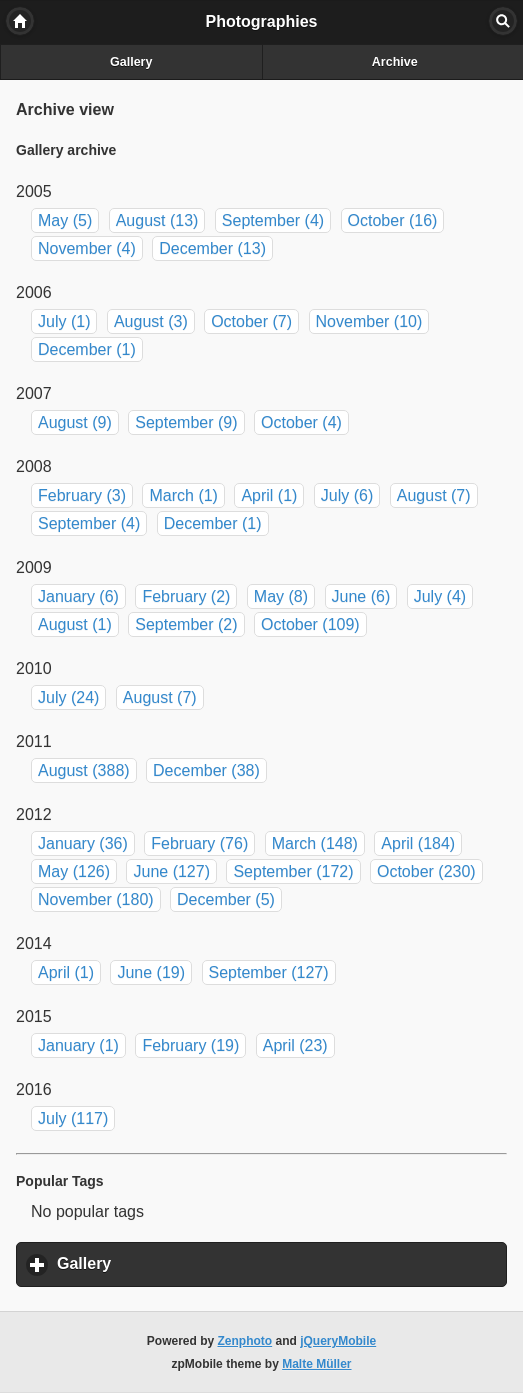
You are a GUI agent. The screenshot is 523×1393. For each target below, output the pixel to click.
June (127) (171, 871)
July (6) (347, 495)
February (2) (186, 596)
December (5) (226, 899)
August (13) (157, 220)
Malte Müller (316, 1364)
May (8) (281, 596)
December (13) (212, 248)
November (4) (87, 248)
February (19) (190, 1045)
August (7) (434, 495)
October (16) (393, 220)
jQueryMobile (338, 1341)
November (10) (369, 321)
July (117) (73, 1118)
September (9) (186, 422)
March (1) (183, 495)
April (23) (295, 1045)
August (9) (75, 422)
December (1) (87, 349)
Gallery (131, 62)
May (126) (74, 871)
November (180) (96, 899)
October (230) (426, 871)
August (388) (84, 770)
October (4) (301, 422)
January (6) (78, 596)
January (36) (83, 843)
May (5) (65, 220)
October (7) (251, 321)
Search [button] (503, 21)
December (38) (206, 770)
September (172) (293, 871)
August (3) (151, 321)
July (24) (68, 697)
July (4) (440, 596)
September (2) (186, 624)
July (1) (64, 321)
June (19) (151, 972)
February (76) (199, 843)
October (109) (310, 624)
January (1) (78, 1045)
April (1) (269, 495)
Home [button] (20, 21)
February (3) (82, 495)
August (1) (75, 624)
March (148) (315, 843)
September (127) (269, 972)
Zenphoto (245, 1341)
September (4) (273, 220)
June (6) (361, 596)
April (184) (418, 843)
